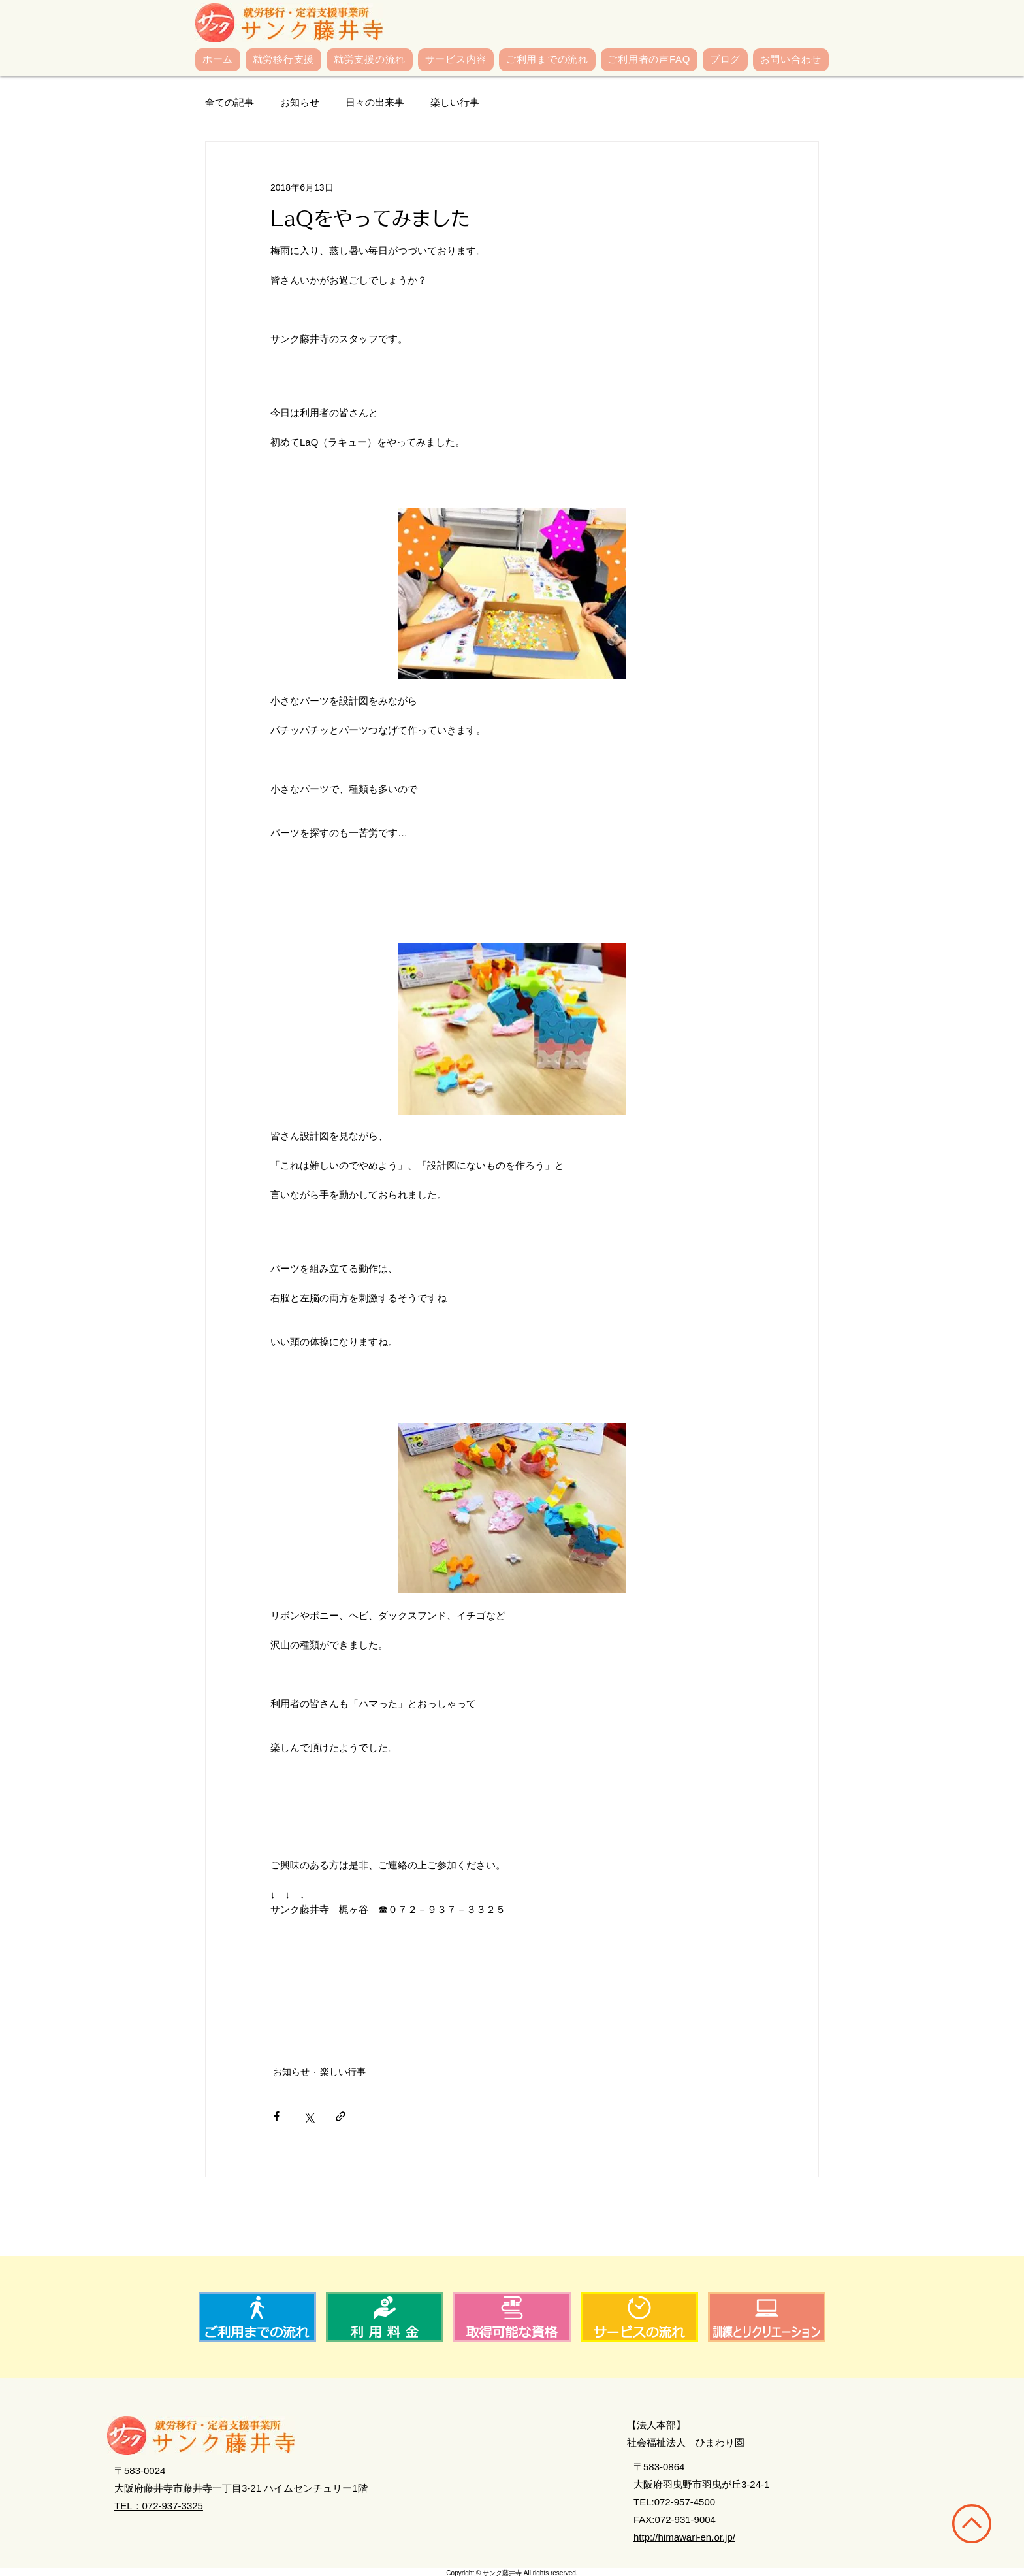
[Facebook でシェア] (276, 2116)
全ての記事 (229, 102)
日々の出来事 (374, 102)
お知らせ (299, 102)
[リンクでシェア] (340, 2116)
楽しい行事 (454, 102)
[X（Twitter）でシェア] (308, 2116)
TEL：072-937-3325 (158, 2505)
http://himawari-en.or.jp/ (684, 2537)
